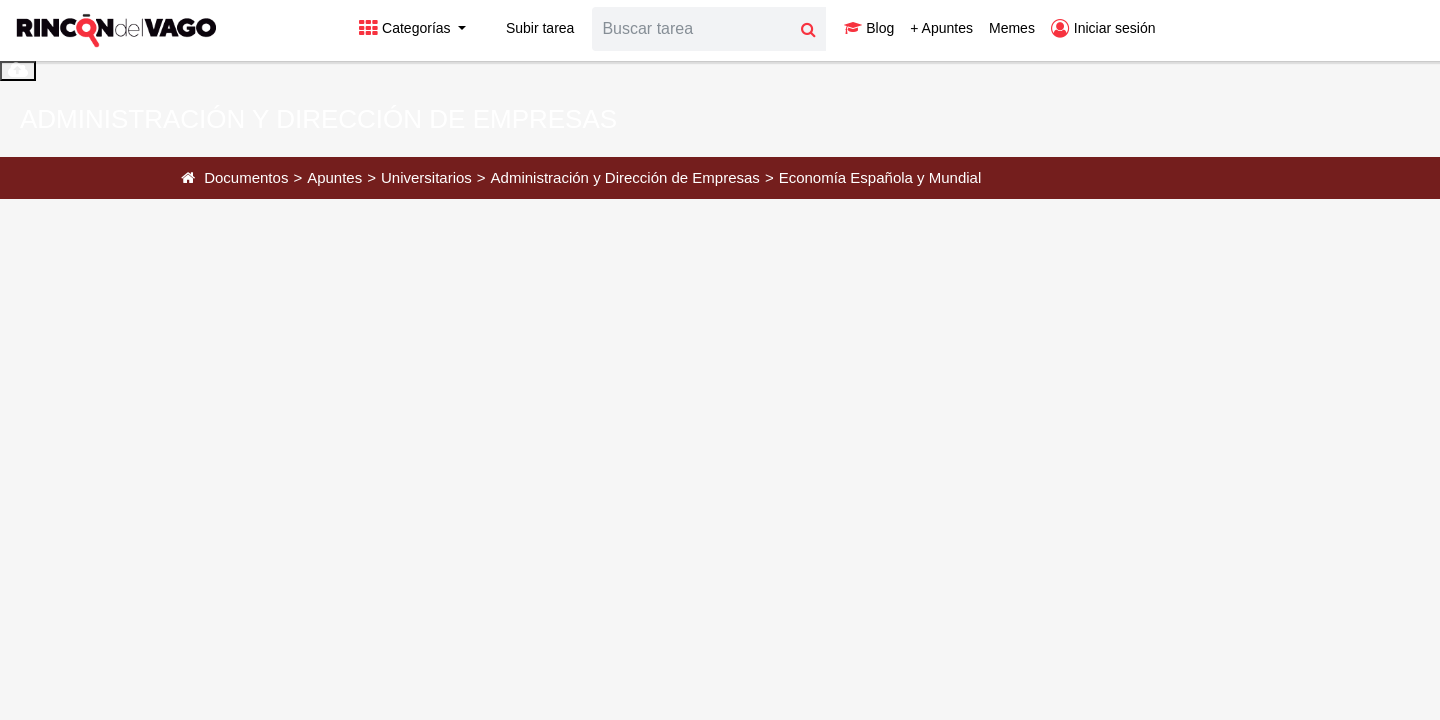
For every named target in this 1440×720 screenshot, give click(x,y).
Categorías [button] (406, 28)
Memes (1012, 28)
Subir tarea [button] (528, 28)
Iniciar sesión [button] (1103, 28)
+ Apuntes (941, 28)
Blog (869, 28)
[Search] (692, 29)
